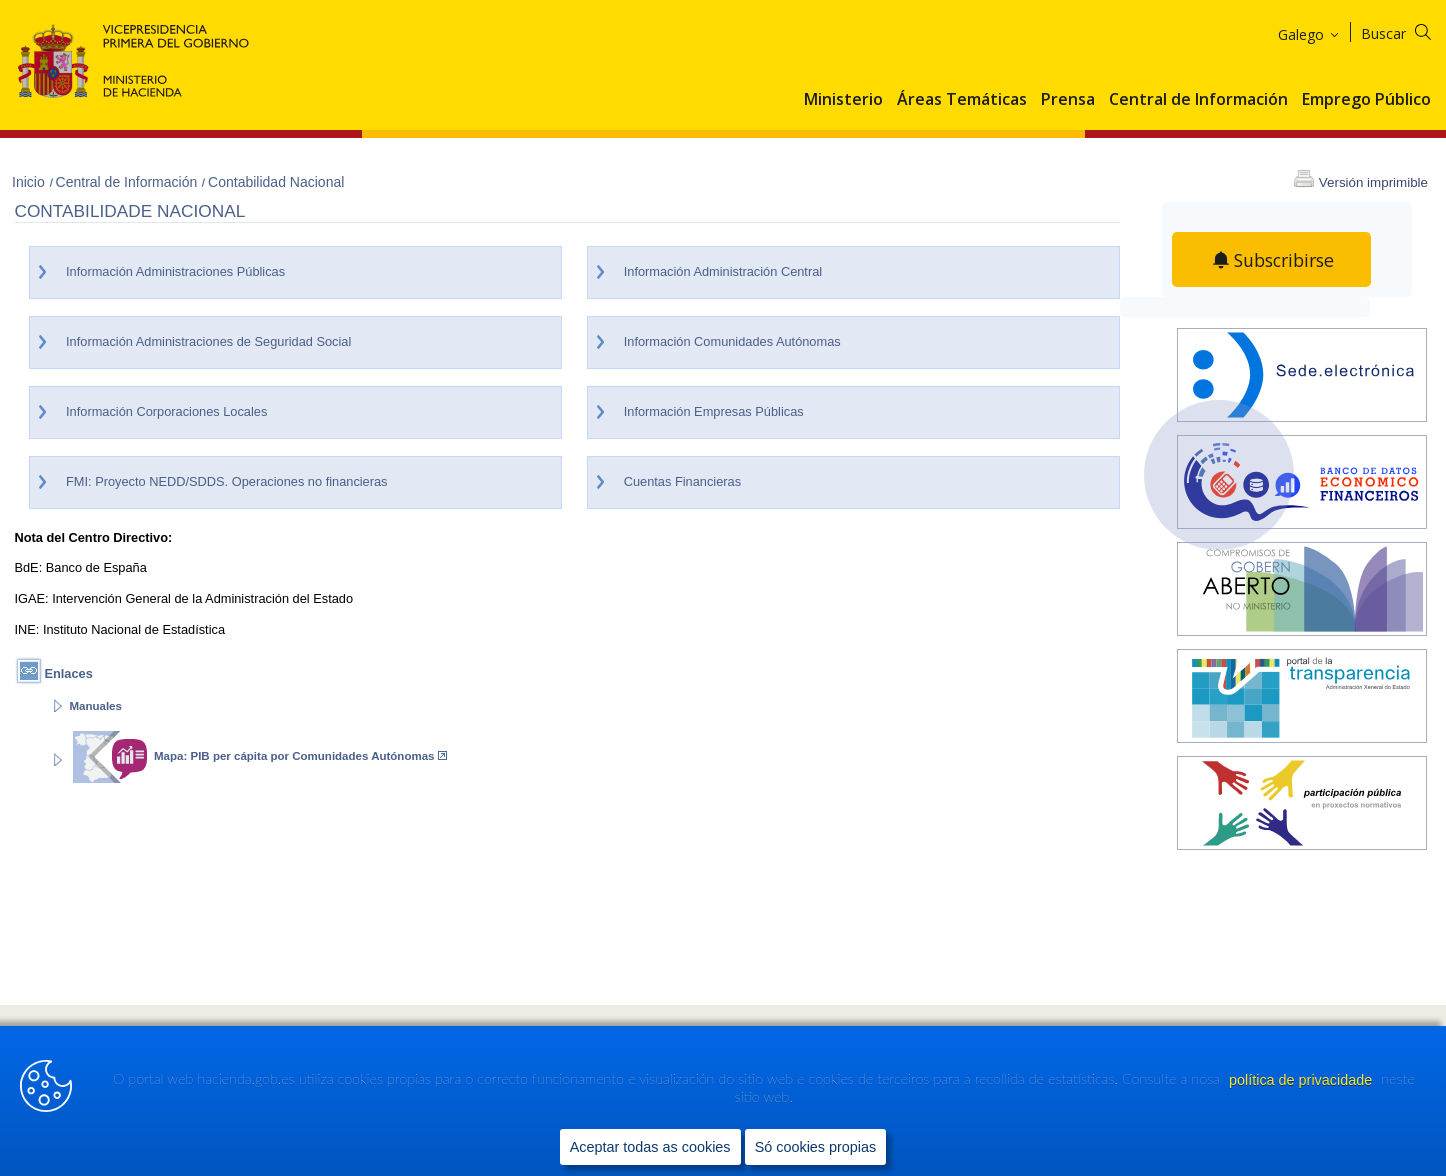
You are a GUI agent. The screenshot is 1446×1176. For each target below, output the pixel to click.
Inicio (30, 182)
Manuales (95, 706)
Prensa (1068, 100)
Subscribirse (1284, 260)
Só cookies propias (816, 1147)
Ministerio (843, 100)
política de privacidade (1302, 1080)
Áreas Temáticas (962, 100)
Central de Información (1198, 100)
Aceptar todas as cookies (650, 1147)
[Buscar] (1408, 30)
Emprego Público (1366, 100)
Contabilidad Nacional (276, 182)
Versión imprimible (1373, 182)
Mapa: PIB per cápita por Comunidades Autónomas (300, 756)
